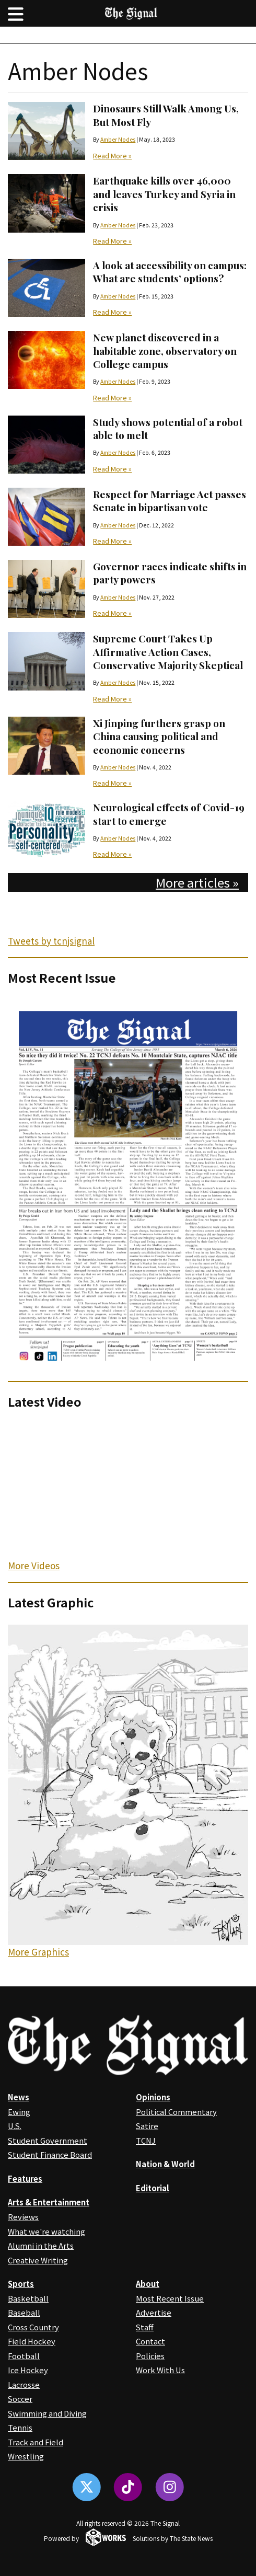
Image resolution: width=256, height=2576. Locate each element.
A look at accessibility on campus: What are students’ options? (170, 271)
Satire (147, 2125)
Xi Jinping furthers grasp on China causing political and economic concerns (159, 736)
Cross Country (33, 2326)
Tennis (20, 2427)
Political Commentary (176, 2111)
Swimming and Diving (47, 2413)
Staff (145, 2326)
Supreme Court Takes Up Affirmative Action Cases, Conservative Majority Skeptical (168, 651)
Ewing (19, 2111)
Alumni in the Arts (41, 2245)
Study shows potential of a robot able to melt (167, 428)
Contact (150, 2341)
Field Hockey (31, 2341)
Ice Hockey (28, 2369)
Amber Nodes (117, 139)
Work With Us (160, 2369)
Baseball (24, 2312)
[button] (16, 13)
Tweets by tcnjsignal (51, 940)
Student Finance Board (50, 2154)
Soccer (20, 2398)
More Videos (34, 1565)
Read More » (112, 156)
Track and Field (35, 2441)
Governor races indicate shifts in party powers (170, 572)
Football (24, 2355)
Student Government (47, 2140)
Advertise (153, 2312)
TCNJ (146, 2140)
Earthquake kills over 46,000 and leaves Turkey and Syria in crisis (164, 194)
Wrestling (26, 2456)
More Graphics (38, 1951)
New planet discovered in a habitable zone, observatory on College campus (165, 350)
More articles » (197, 882)
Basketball (28, 2298)
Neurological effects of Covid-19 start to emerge (169, 813)
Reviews (23, 2216)
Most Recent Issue (170, 2298)
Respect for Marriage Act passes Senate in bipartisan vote (169, 500)
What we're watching (46, 2231)
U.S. (14, 2125)
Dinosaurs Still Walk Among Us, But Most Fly (166, 114)
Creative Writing (38, 2260)
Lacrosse (24, 2384)
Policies (150, 2355)
